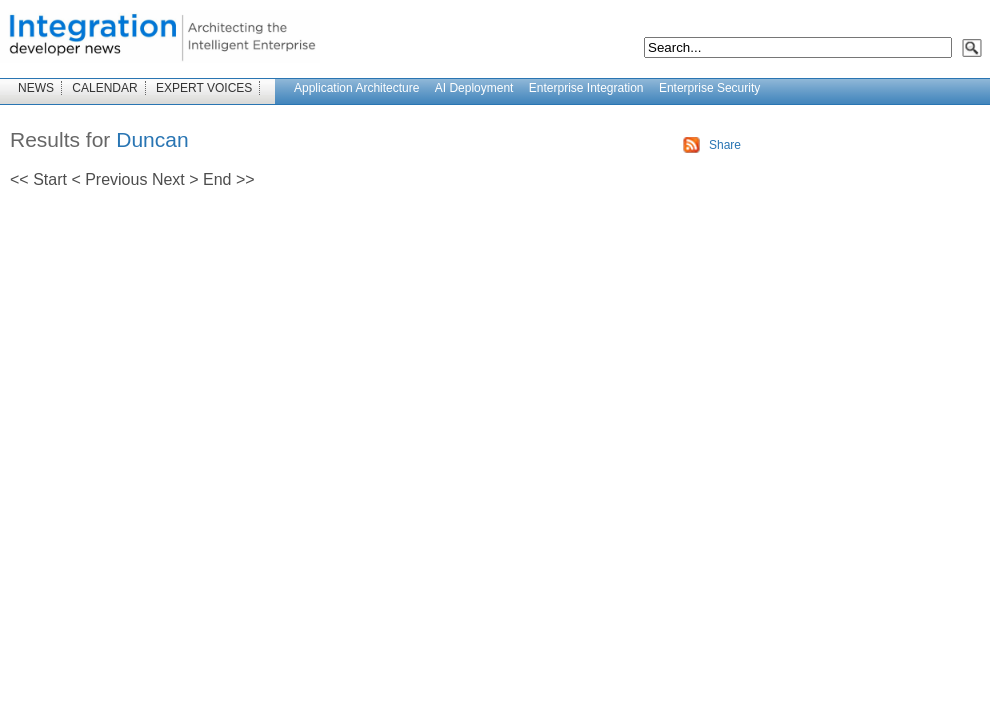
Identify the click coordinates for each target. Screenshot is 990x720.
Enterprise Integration (586, 88)
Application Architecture (356, 88)
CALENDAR (104, 88)
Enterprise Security (709, 88)
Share (725, 145)
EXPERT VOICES (204, 88)
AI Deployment (474, 88)
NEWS (36, 88)
